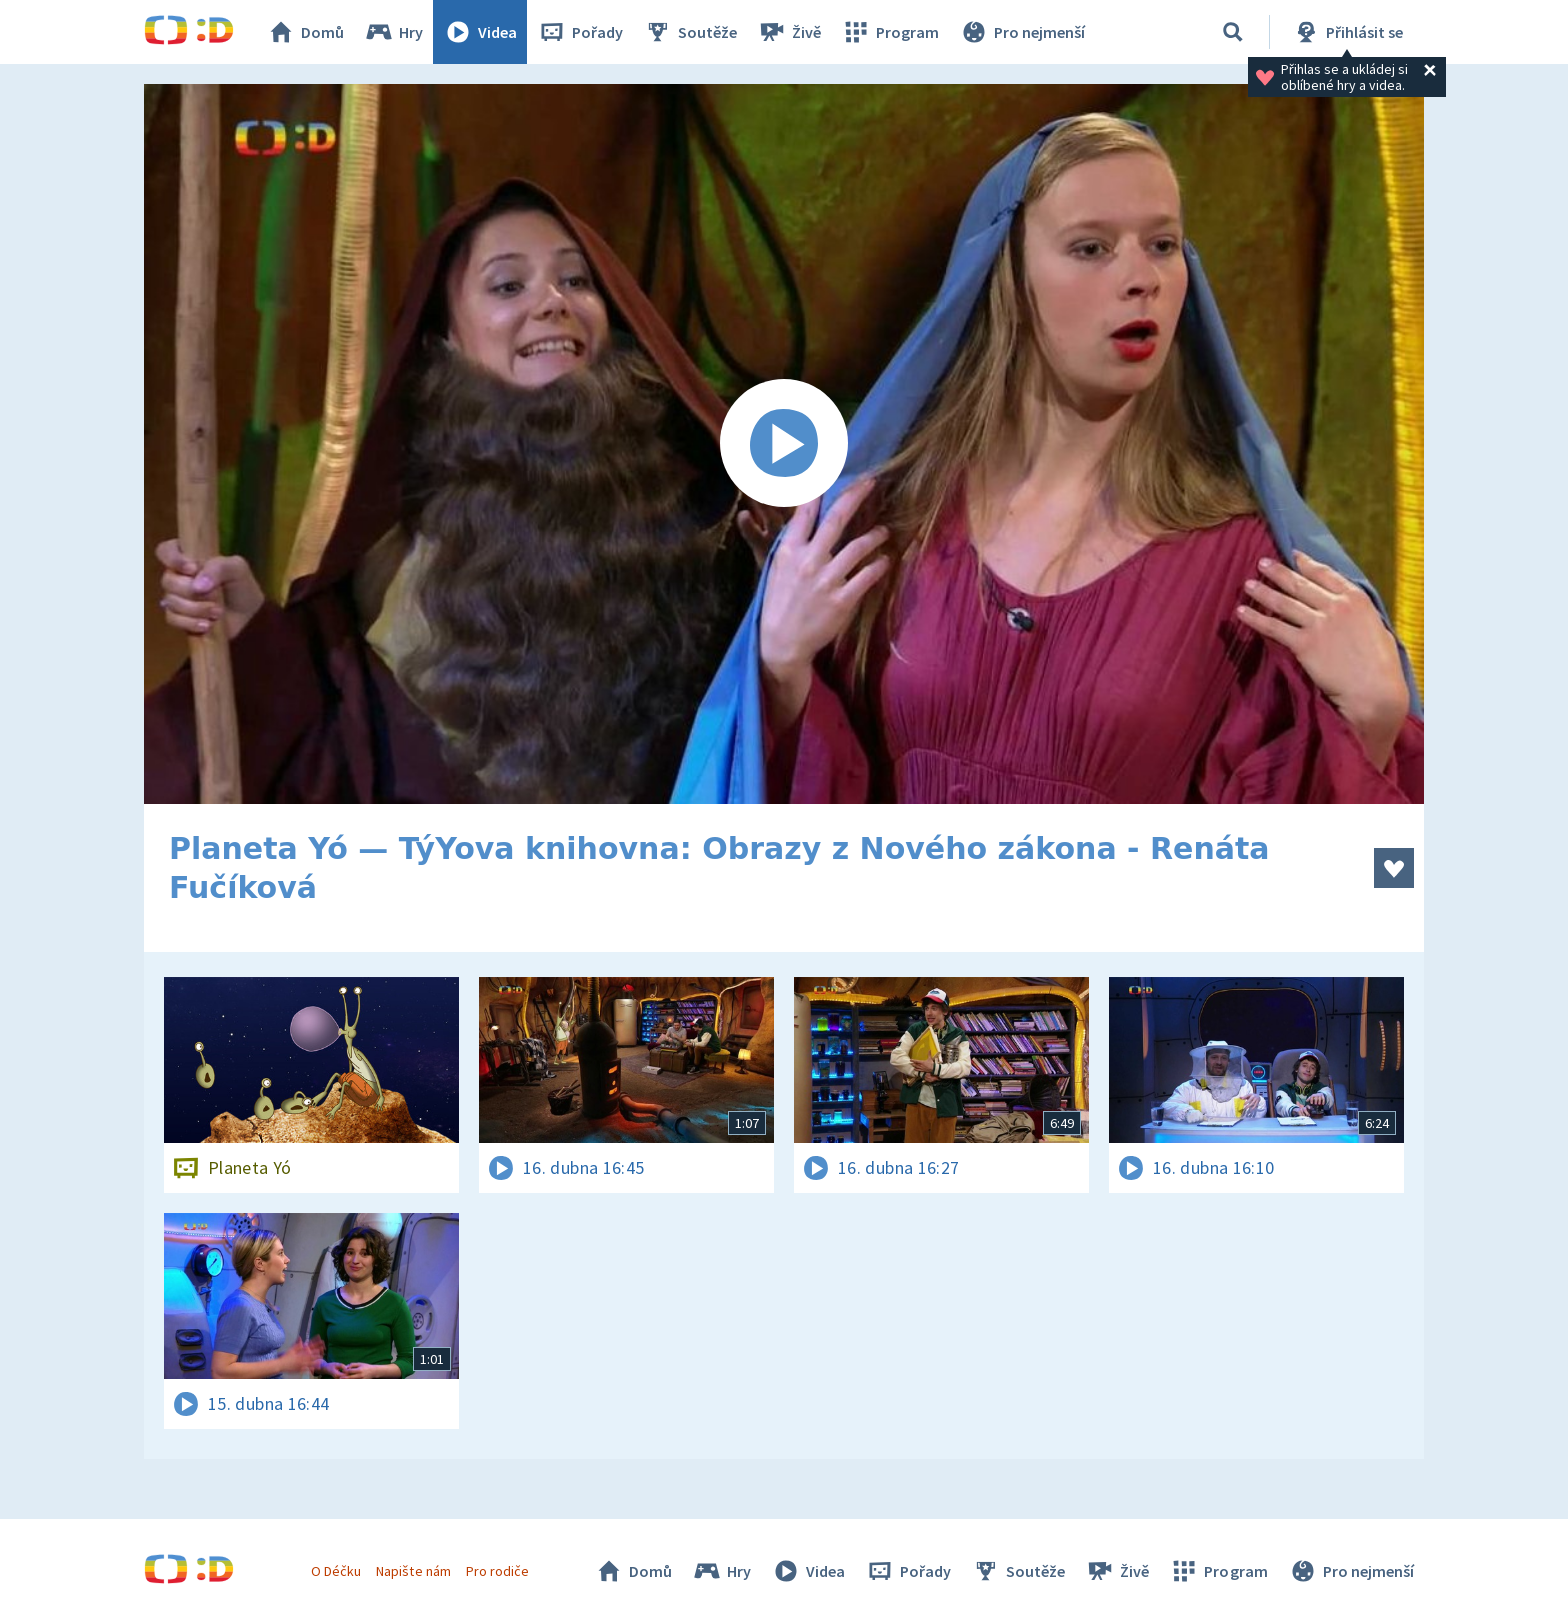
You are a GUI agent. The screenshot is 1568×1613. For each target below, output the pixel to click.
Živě (789, 32)
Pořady (580, 32)
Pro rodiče (497, 1571)
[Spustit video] (784, 444)
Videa (480, 32)
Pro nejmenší (1022, 32)
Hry (393, 32)
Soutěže (690, 32)
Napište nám (413, 1571)
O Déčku (336, 1571)
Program (890, 32)
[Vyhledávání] (1233, 32)
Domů (305, 32)
